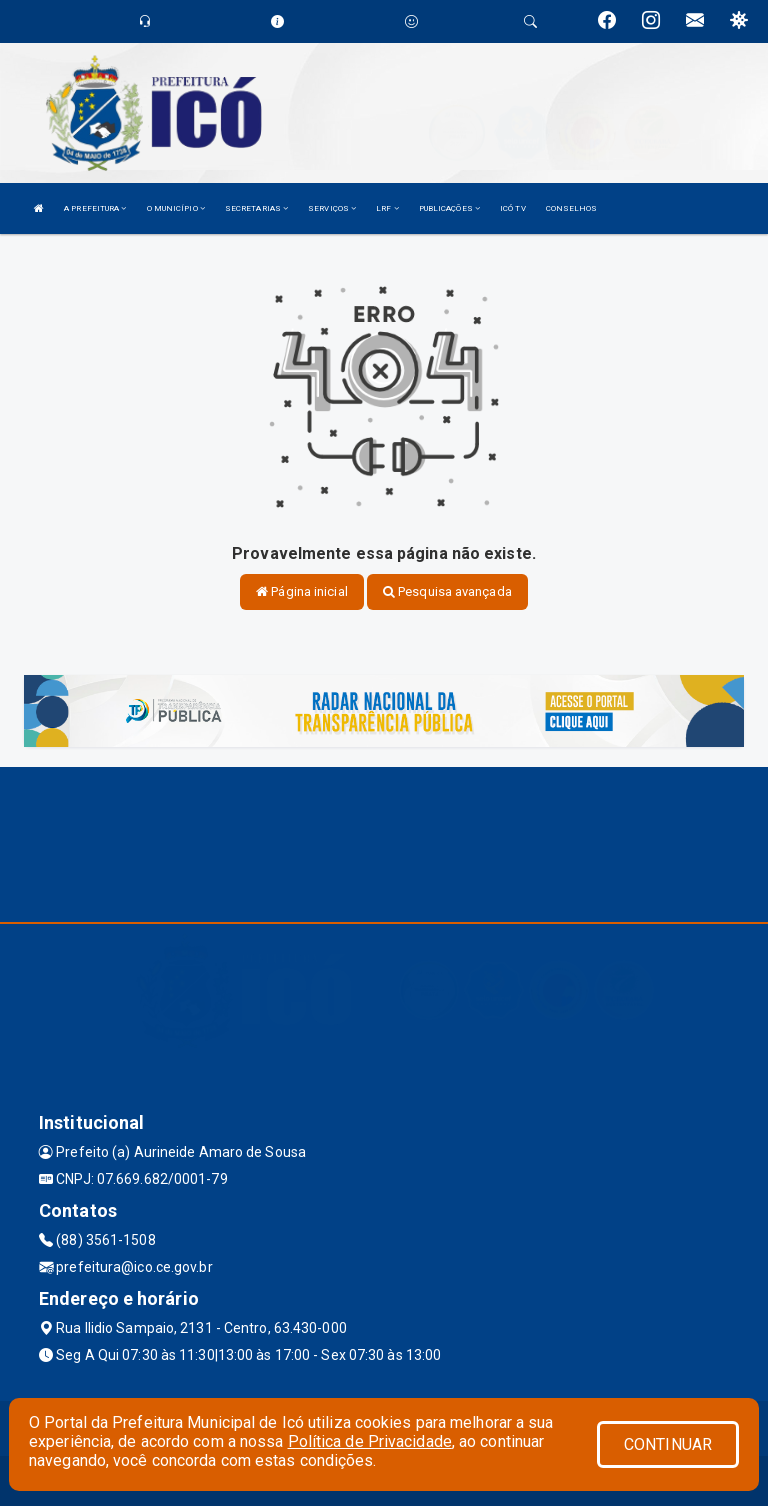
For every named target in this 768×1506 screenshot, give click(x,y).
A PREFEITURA (95, 208)
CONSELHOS (572, 208)
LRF (387, 208)
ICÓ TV (513, 208)
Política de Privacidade (370, 1441)
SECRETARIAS (256, 208)
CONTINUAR (668, 1444)
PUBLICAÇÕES (449, 208)
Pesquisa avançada (447, 591)
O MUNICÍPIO (176, 208)
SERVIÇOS (332, 208)
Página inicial (302, 591)
